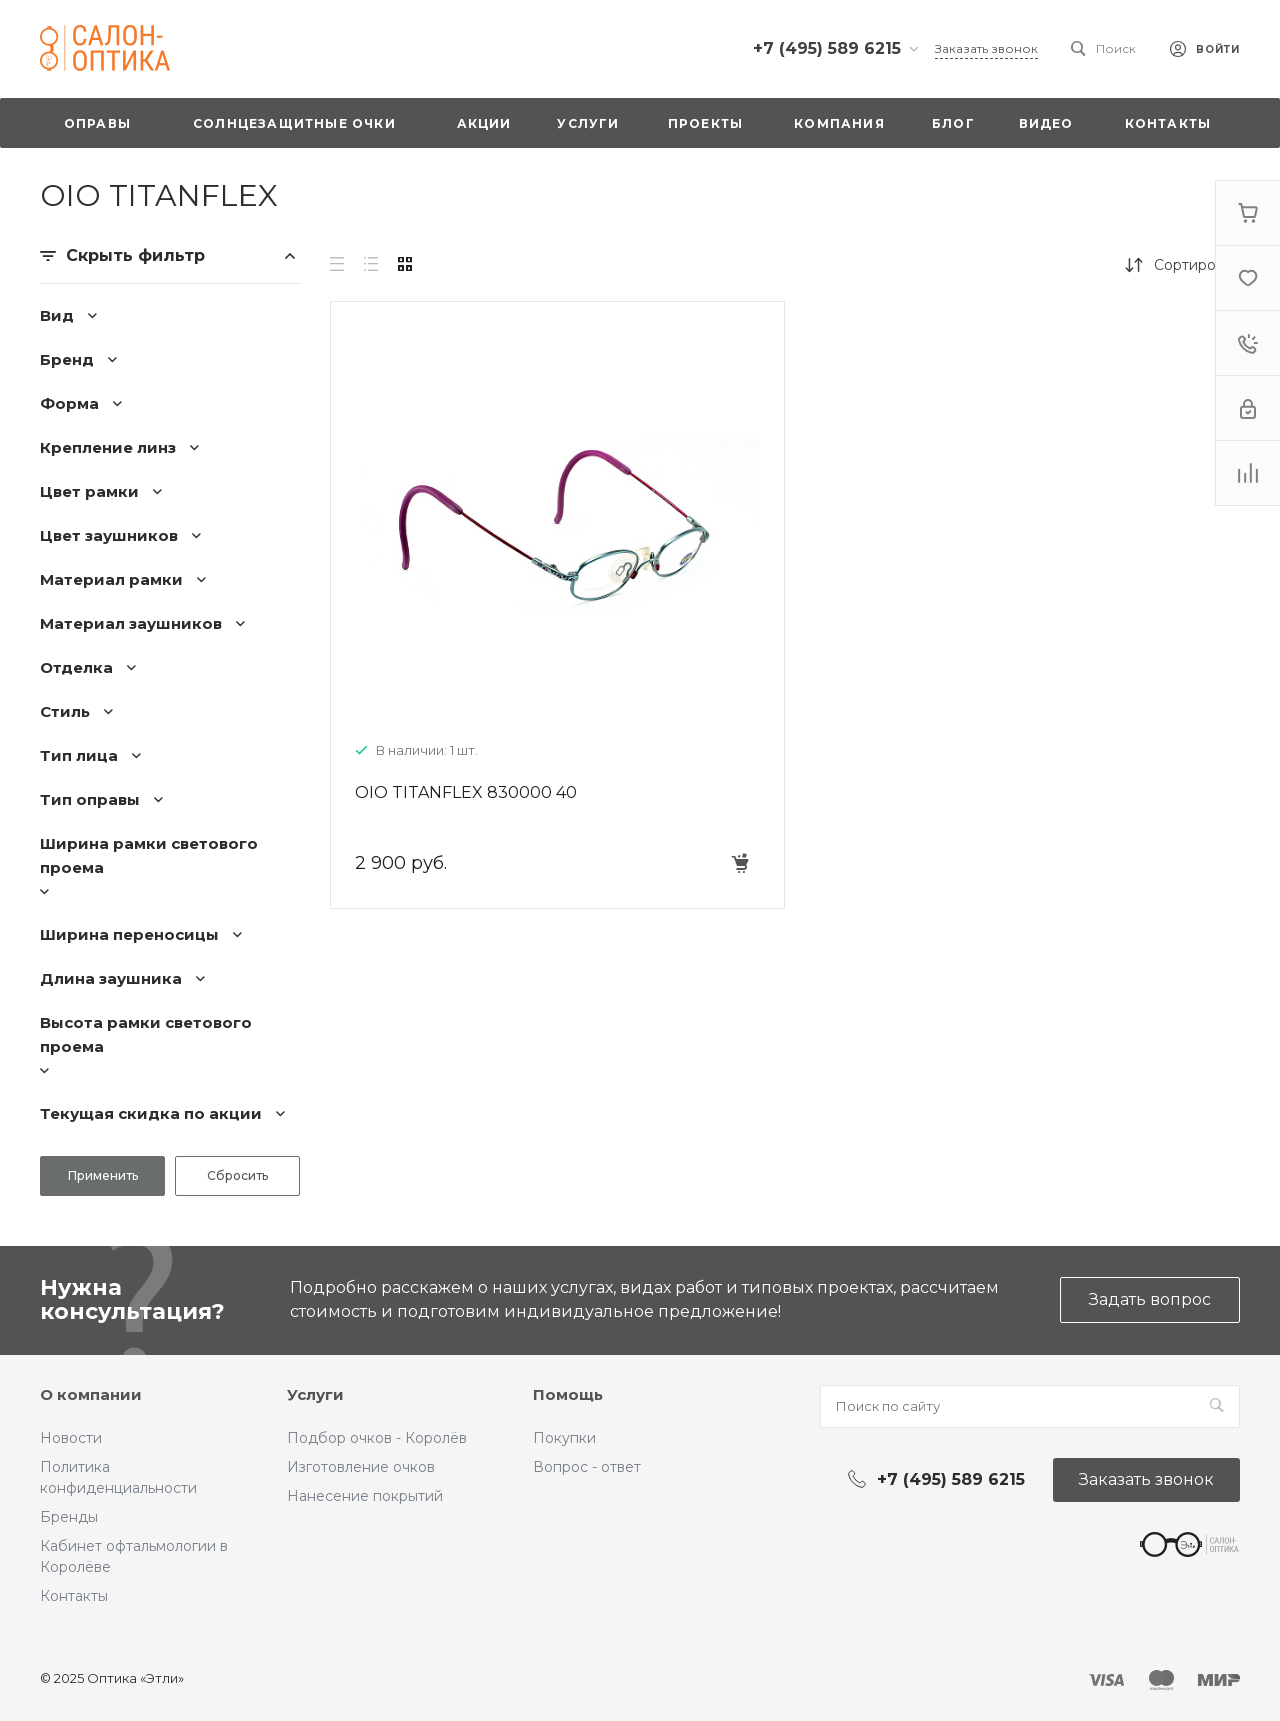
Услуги (315, 1394)
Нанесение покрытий (365, 1496)
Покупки (564, 1438)
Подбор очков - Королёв (377, 1438)
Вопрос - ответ (587, 1467)
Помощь (568, 1394)
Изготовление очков (361, 1467)
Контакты (74, 1596)
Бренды (69, 1517)
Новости (71, 1438)
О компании (91, 1394)
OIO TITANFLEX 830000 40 (466, 792)
